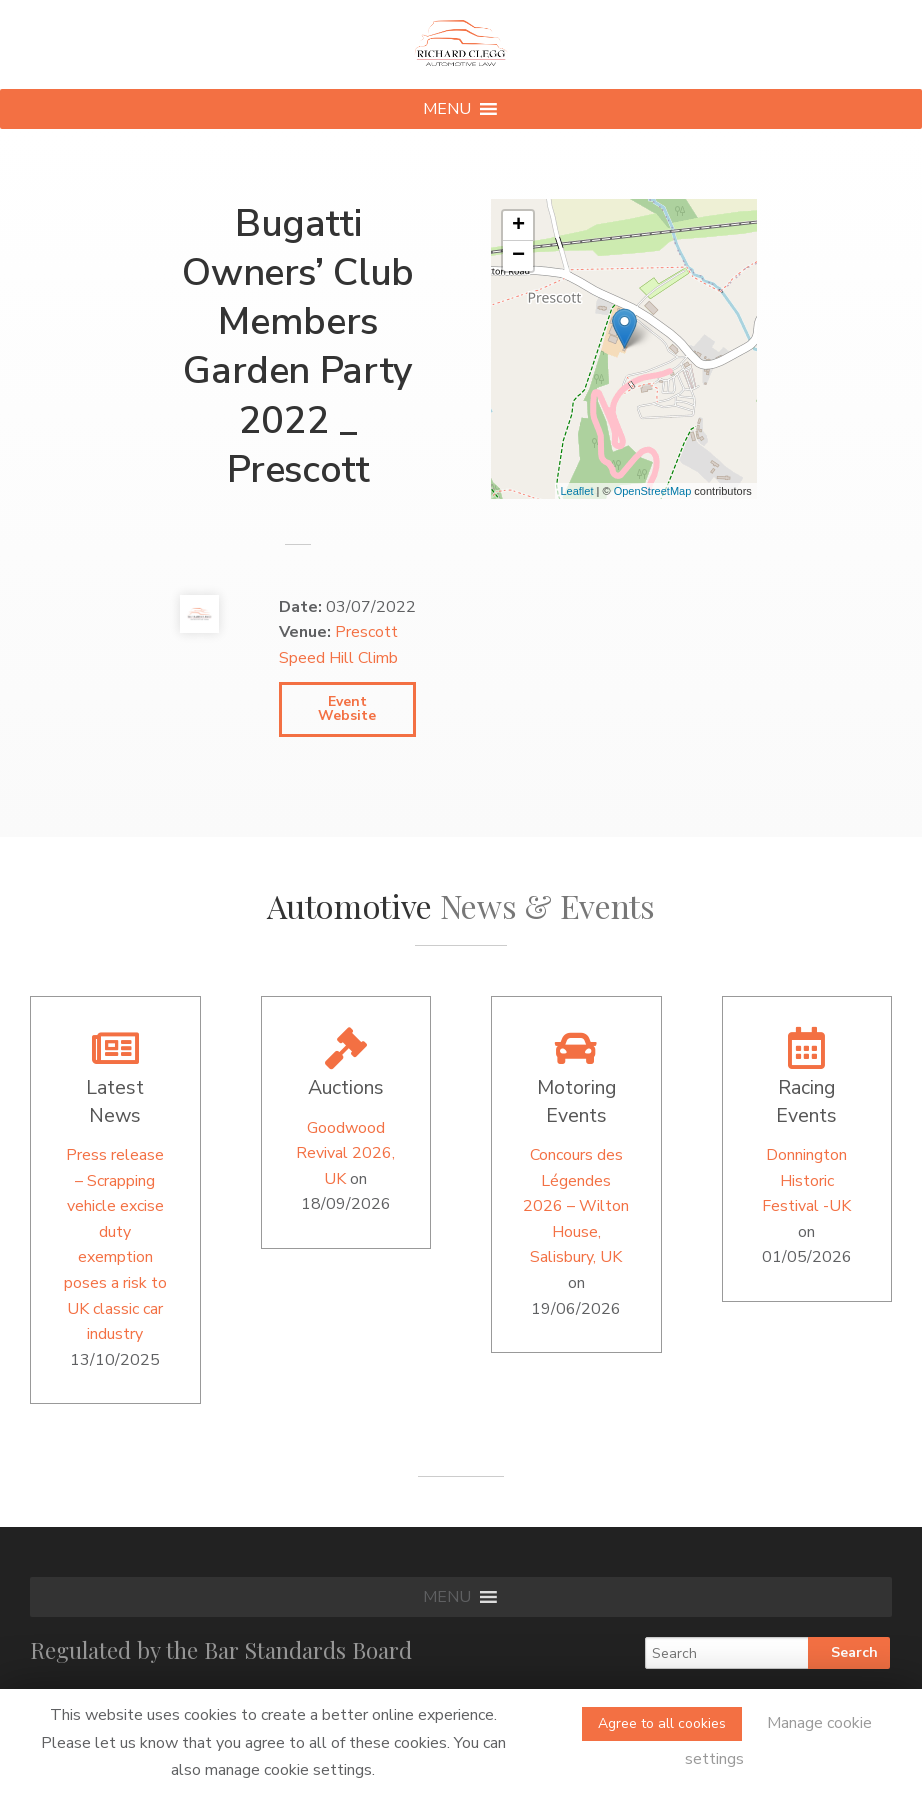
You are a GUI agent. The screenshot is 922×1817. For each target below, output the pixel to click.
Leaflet (576, 491)
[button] (447, 109)
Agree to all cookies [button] (662, 1723)
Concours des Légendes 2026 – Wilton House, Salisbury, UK (576, 1206)
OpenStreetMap (653, 491)
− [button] (518, 256)
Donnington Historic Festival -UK (806, 1180)
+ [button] (518, 226)
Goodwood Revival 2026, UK (345, 1153)
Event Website (347, 708)
